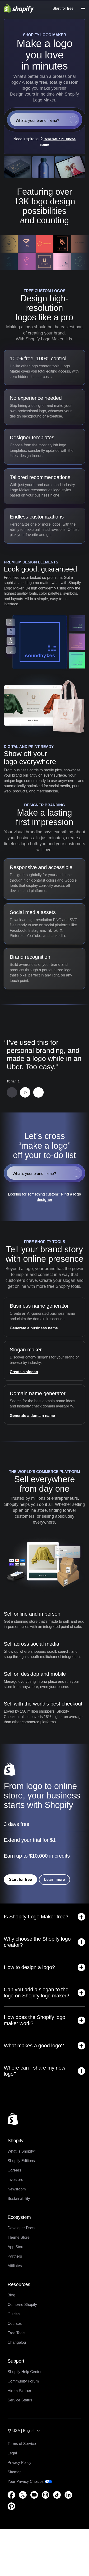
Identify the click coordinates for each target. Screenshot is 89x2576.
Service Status (20, 2483)
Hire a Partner (19, 2473)
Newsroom (17, 2272)
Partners (15, 2339)
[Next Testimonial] (38, 1120)
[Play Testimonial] (25, 1120)
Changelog (17, 2425)
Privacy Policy (19, 2545)
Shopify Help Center (25, 2454)
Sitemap (15, 2555)
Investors (15, 2262)
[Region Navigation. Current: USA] (24, 2513)
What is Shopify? (22, 2234)
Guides (14, 2397)
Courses (15, 2406)
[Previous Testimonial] (12, 1120)
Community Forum (23, 2464)
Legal (12, 2536)
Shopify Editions (21, 2243)
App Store (16, 2329)
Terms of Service (22, 2526)
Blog (11, 2378)
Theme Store (18, 2320)
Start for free (20, 1962)
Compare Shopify (22, 2387)
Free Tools (16, 2415)
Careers (14, 2253)
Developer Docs (21, 2310)
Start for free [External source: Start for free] (63, 8)
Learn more (54, 1962)
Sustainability (19, 2281)
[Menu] (83, 8)
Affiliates (15, 2348)
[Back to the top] (13, 2201)
